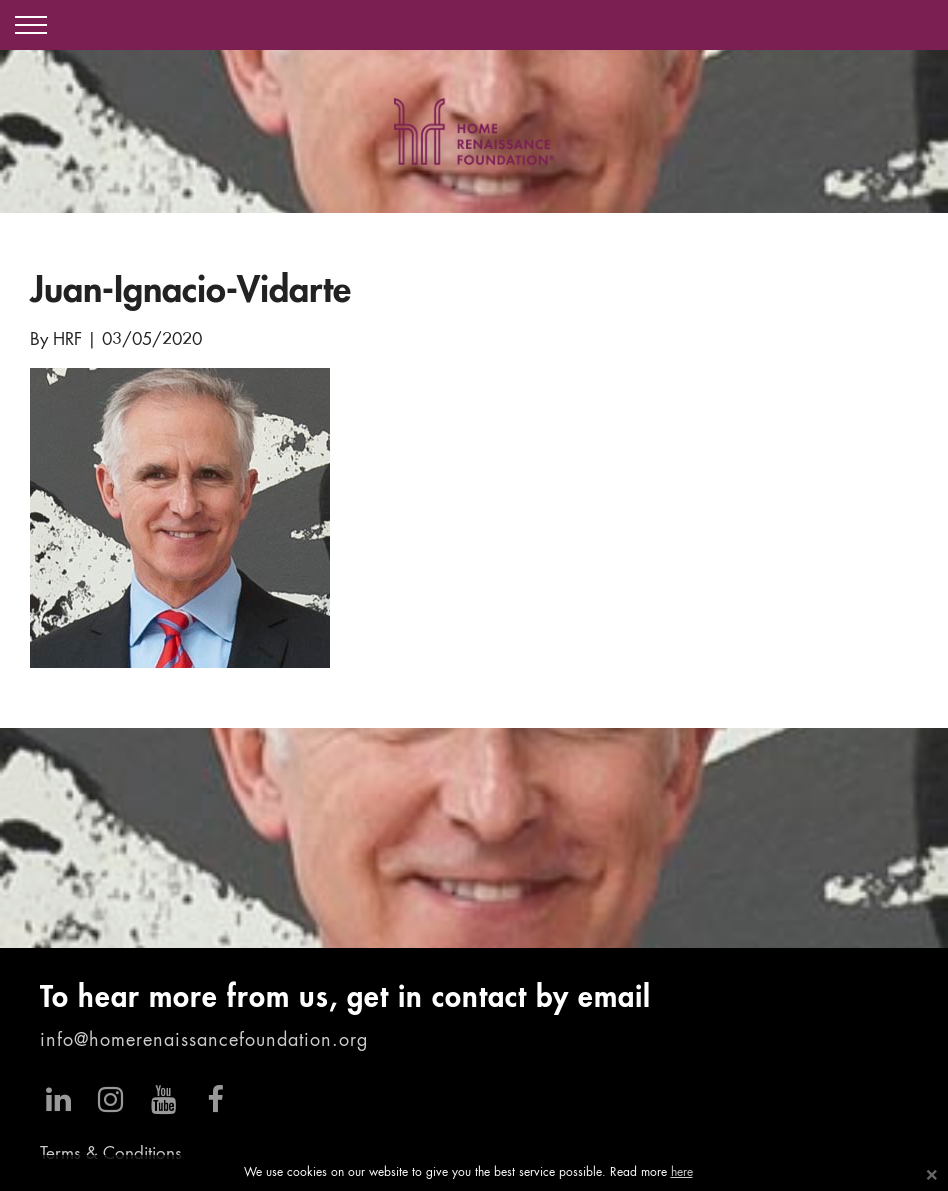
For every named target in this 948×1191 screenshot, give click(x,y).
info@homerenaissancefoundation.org (204, 1041)
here (682, 1173)
